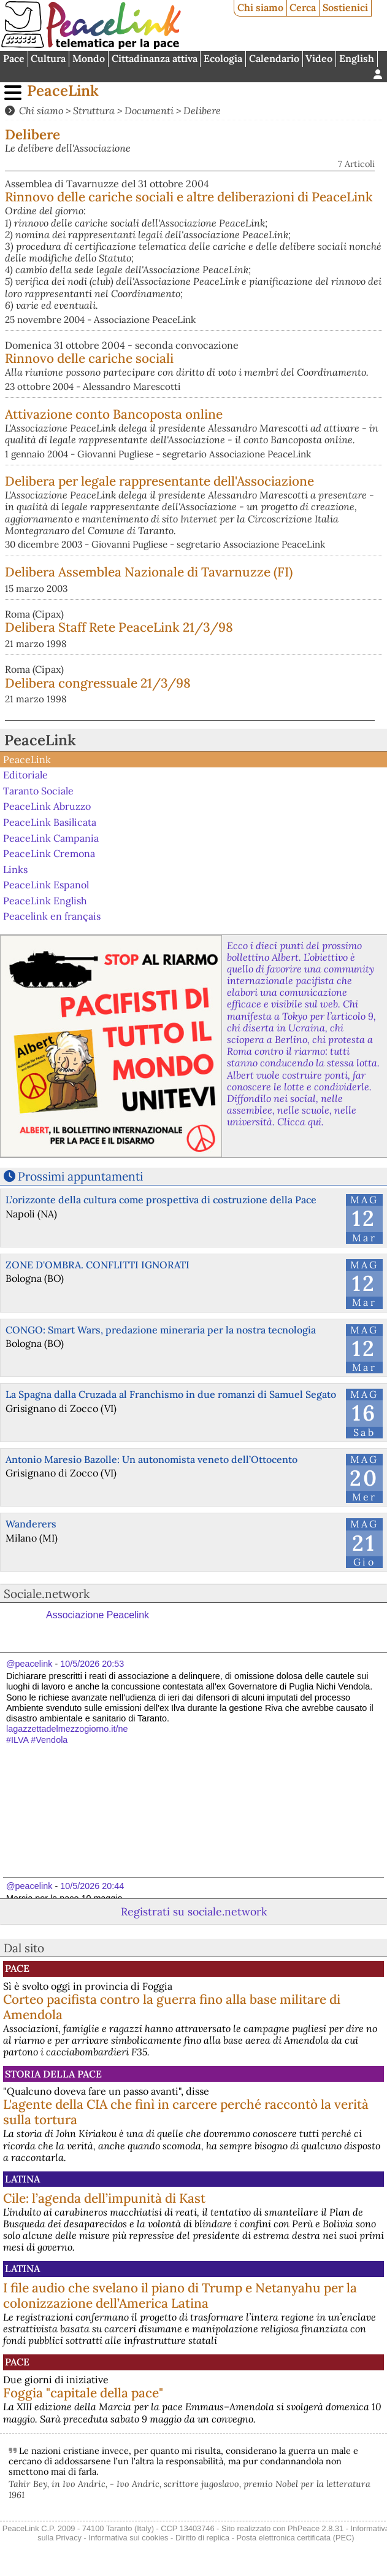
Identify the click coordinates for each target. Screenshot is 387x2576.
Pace (14, 58)
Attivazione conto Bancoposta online (114, 414)
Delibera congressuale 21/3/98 (98, 683)
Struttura (94, 110)
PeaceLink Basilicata (49, 822)
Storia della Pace (53, 2074)
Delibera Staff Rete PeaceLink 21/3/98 (119, 627)
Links (15, 869)
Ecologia (223, 58)
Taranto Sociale (38, 791)
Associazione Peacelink (97, 1615)
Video (318, 58)
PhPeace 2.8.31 (315, 2528)
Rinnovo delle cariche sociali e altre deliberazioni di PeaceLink (189, 196)
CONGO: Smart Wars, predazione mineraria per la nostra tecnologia (161, 1330)
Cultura (48, 58)
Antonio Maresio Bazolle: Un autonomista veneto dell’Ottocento (151, 1459)
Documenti (149, 110)
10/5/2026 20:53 (92, 1664)
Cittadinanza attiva (154, 58)
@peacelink (29, 1664)
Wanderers (31, 1524)
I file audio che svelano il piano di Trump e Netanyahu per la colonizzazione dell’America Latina (180, 2295)
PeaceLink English (45, 900)
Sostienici (345, 7)
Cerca (302, 7)
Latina (22, 2179)
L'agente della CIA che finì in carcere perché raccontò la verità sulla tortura (186, 2112)
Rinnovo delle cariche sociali (89, 358)
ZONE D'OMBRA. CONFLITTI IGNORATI (98, 1265)
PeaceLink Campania (51, 837)
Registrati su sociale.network (194, 1911)
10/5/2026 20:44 (92, 1886)
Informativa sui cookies (128, 2537)
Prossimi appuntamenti (80, 1176)
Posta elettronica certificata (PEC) (295, 2537)
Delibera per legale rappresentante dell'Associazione (159, 481)
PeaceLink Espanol (46, 885)
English (356, 58)
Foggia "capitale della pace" (83, 2392)
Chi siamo (260, 7)
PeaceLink (63, 90)
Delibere (202, 110)
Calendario (274, 58)
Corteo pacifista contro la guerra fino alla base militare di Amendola (171, 2007)
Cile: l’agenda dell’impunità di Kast (104, 2198)
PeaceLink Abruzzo (47, 806)
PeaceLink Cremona (49, 853)
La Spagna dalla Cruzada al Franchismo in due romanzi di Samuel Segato (171, 1394)
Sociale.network (47, 1593)
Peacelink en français (52, 916)
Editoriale (25, 775)
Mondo (88, 58)
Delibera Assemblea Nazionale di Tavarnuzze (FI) (149, 572)
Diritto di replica (202, 2537)
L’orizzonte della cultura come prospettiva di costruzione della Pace (161, 1199)
